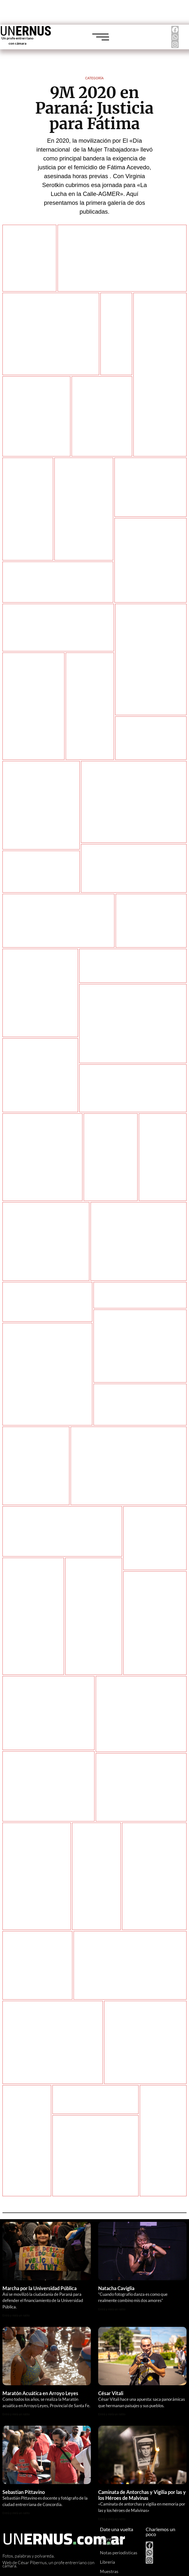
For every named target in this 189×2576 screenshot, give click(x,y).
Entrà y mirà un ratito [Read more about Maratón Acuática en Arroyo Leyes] (16, 2414)
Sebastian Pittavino (23, 2492)
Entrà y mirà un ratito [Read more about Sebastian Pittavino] (16, 2513)
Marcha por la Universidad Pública (39, 2288)
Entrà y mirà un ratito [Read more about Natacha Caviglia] (112, 2309)
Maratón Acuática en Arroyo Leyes (40, 2393)
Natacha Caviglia (116, 2288)
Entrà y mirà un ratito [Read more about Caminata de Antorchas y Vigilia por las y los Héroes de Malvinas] (112, 2519)
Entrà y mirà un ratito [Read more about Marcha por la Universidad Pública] (16, 2315)
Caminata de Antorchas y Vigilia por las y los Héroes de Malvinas (142, 2495)
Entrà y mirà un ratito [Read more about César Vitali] (112, 2414)
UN (25, 31)
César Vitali (110, 2393)
